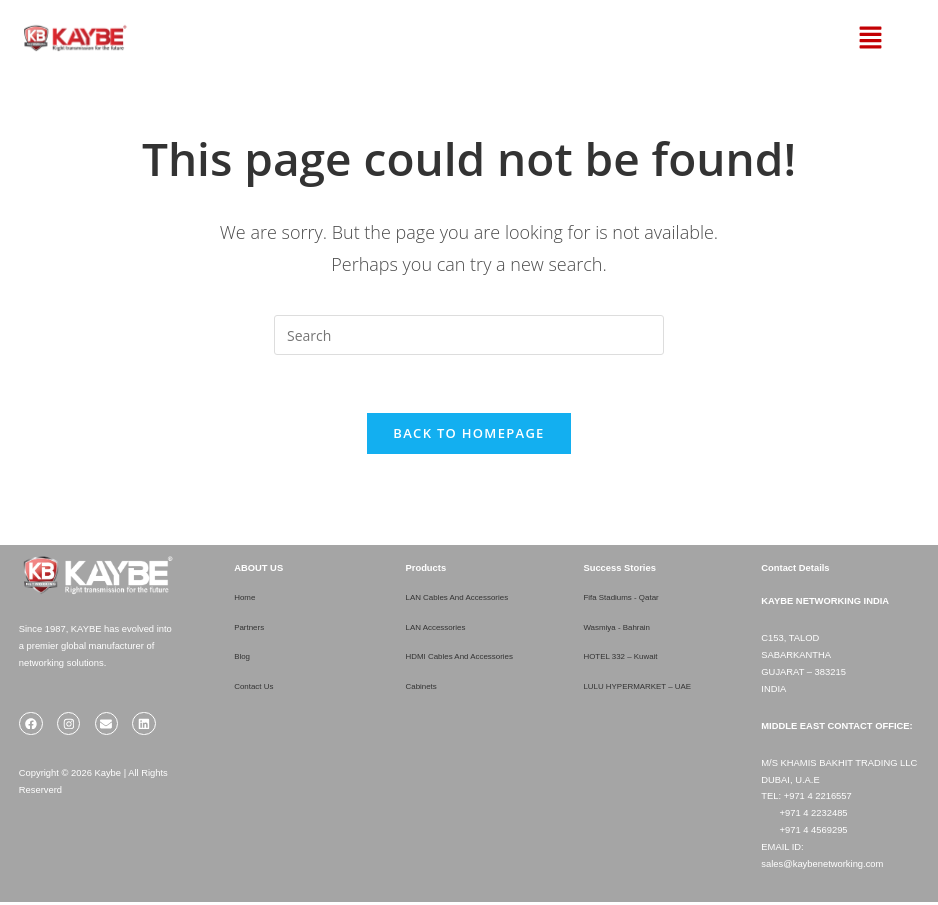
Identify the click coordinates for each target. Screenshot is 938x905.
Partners (251, 630)
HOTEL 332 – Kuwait (627, 659)
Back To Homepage (468, 436)
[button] (844, 38)
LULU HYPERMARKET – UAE (646, 689)
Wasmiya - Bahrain (622, 630)
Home (246, 601)
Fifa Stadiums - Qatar (627, 601)
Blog (243, 659)
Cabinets (424, 689)
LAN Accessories (441, 630)
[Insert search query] (469, 335)
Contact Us (257, 689)
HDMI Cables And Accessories (469, 659)
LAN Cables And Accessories (466, 601)
